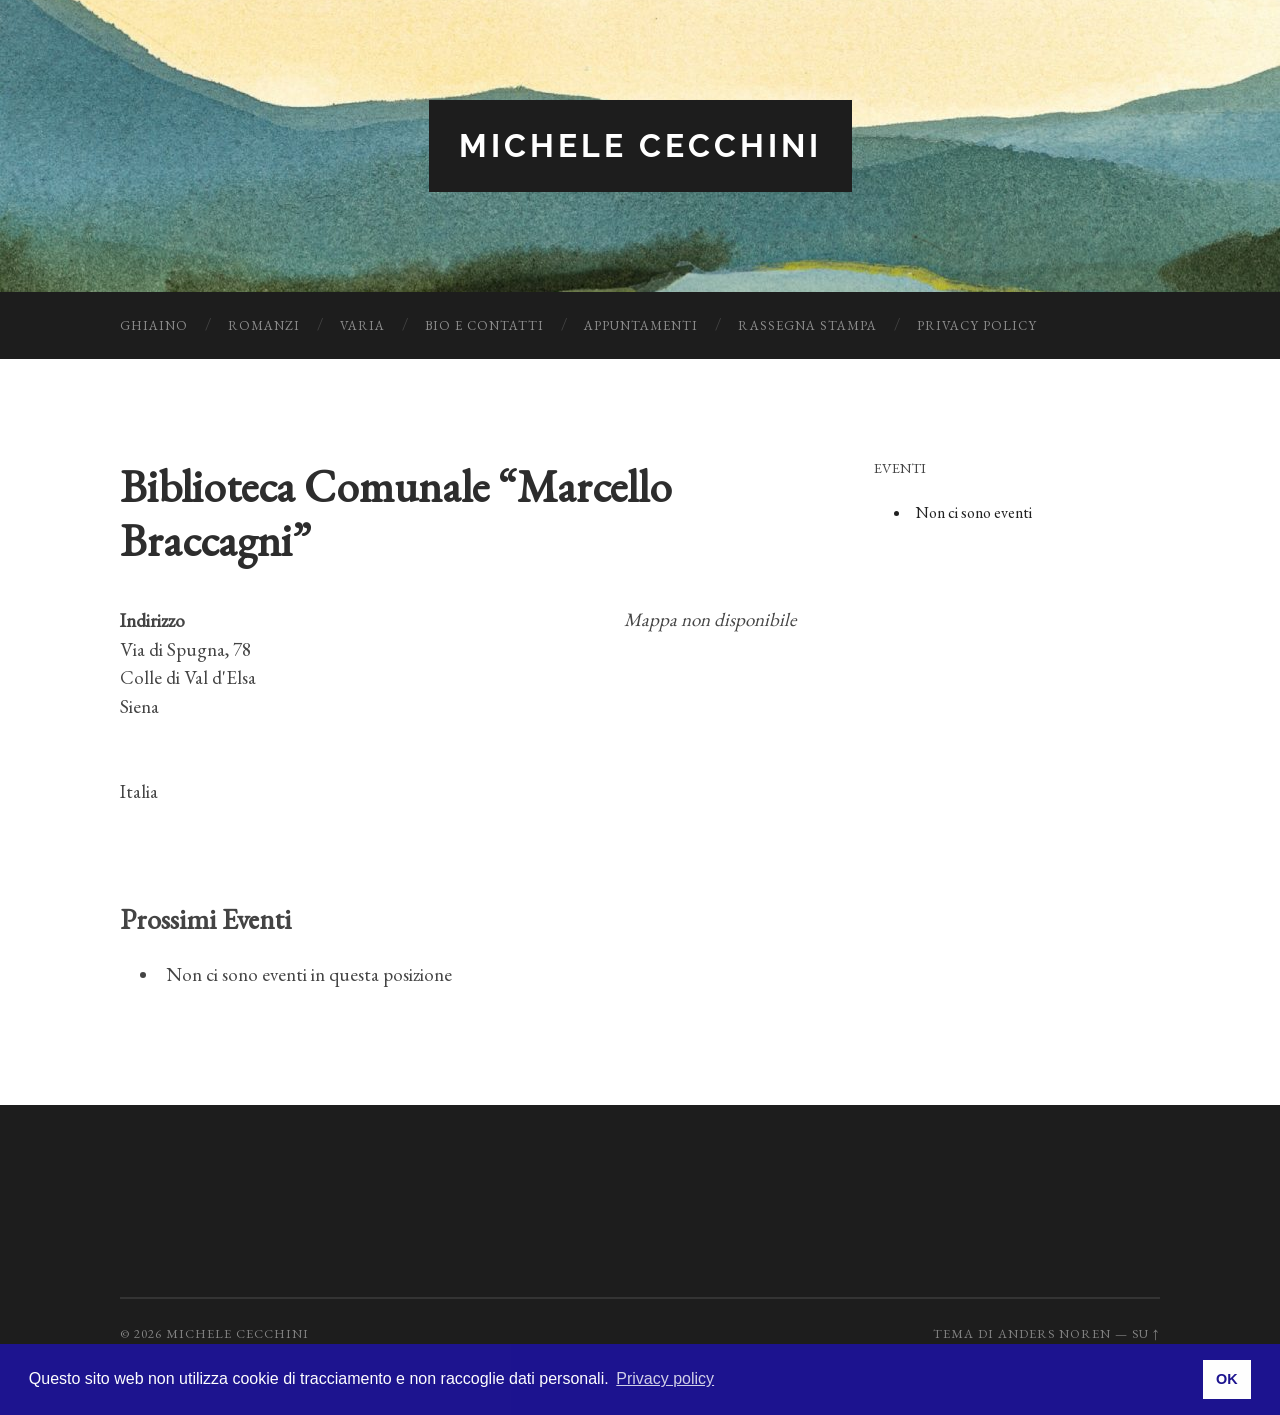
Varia (362, 325)
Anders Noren (1054, 1333)
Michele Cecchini (640, 145)
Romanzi (264, 325)
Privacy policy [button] (665, 1378)
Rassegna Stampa (807, 325)
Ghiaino (154, 325)
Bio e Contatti (484, 325)
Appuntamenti (641, 325)
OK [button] (1227, 1379)
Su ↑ (1146, 1333)
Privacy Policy (977, 325)
